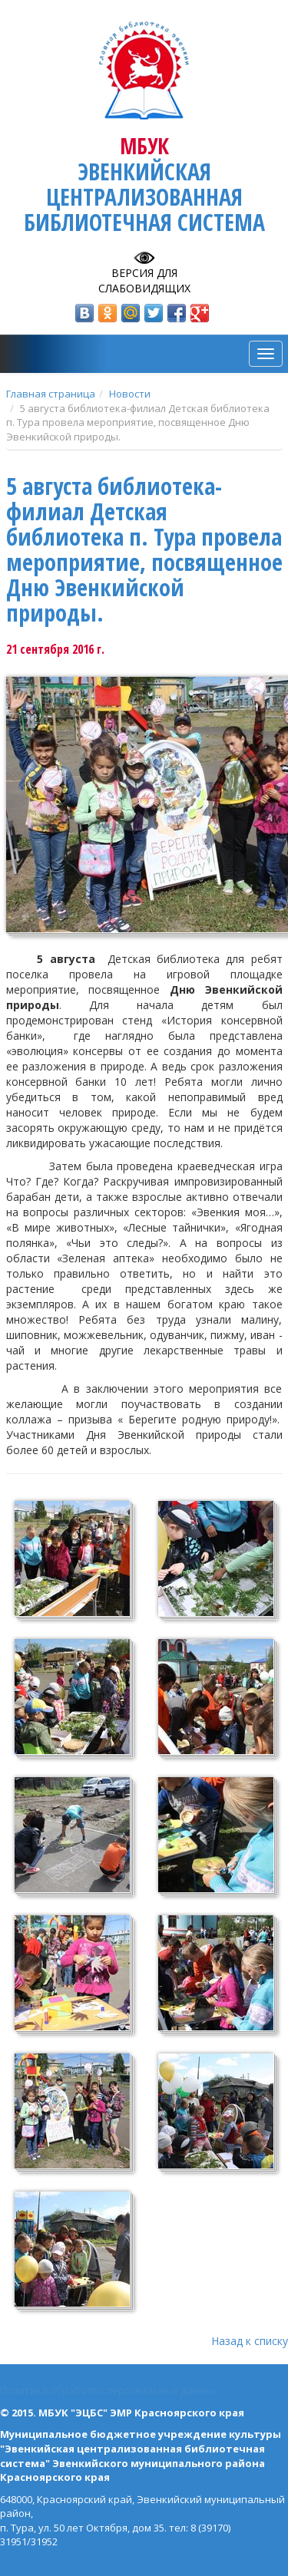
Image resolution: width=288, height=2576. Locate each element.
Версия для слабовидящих (144, 280)
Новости (130, 394)
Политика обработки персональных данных (109, 2390)
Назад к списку (249, 2341)
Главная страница (50, 394)
